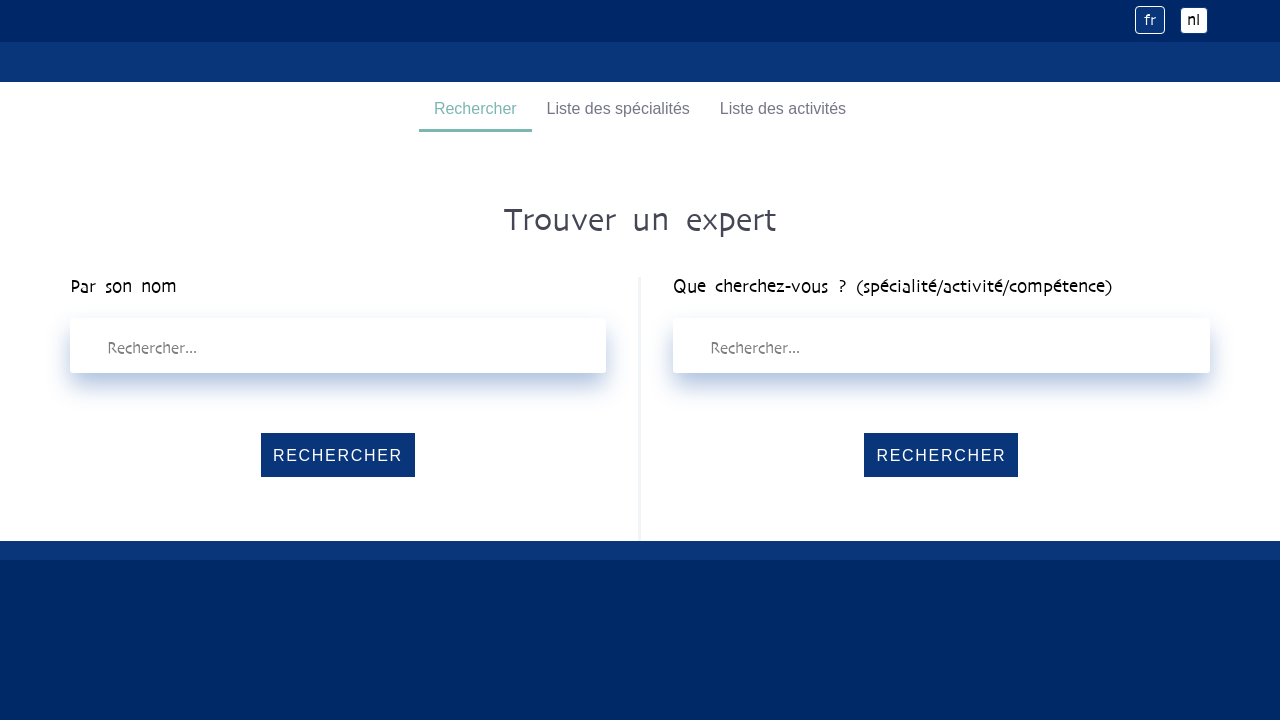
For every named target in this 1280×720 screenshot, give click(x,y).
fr (1150, 19)
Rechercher (475, 108)
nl (1193, 19)
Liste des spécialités (618, 108)
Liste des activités (783, 108)
